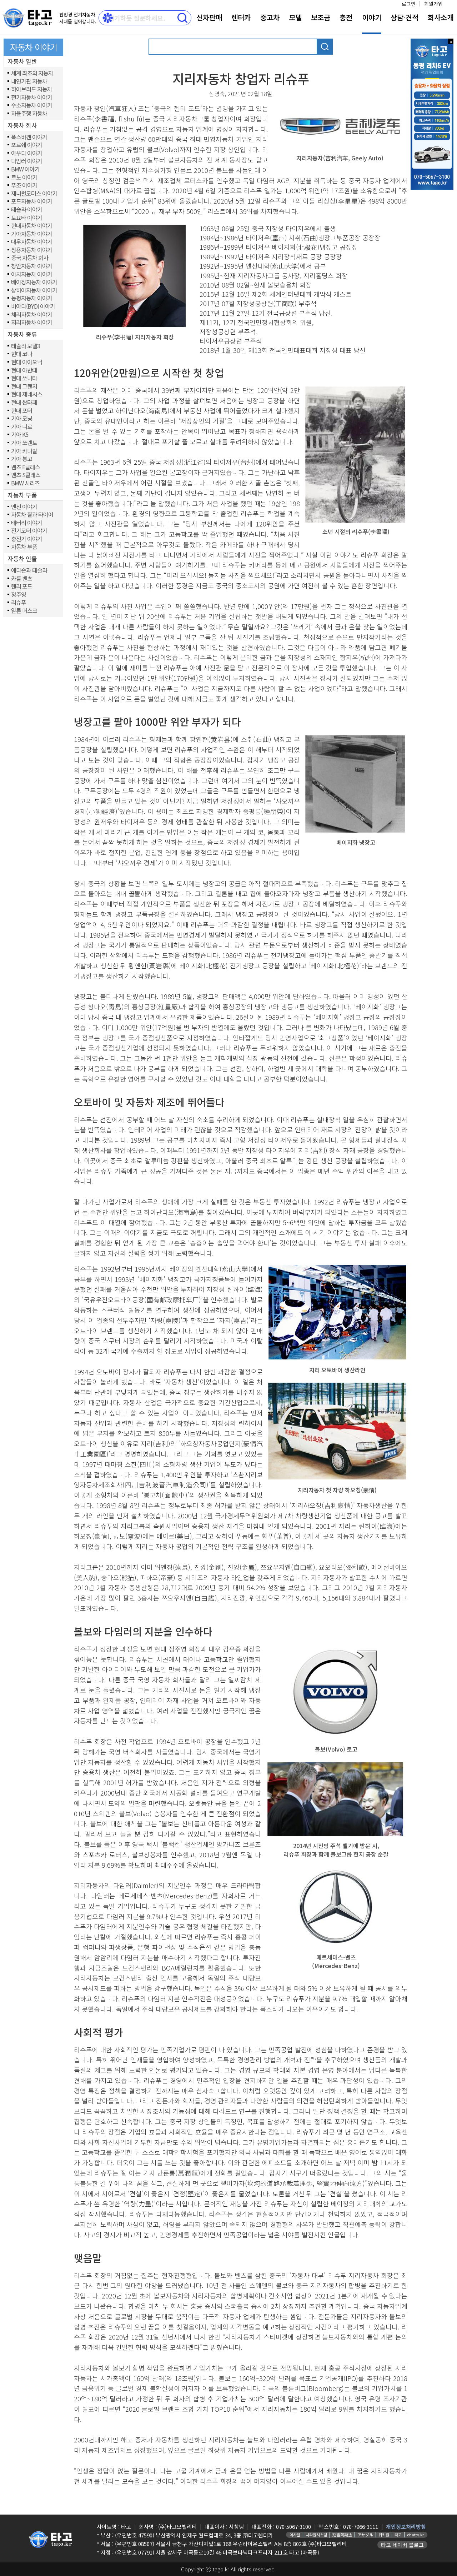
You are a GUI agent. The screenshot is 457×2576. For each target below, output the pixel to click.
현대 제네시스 (26, 394)
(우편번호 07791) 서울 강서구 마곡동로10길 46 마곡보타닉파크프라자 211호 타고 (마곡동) (217, 2552)
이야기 (371, 17)
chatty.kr (415, 2534)
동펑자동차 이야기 (31, 298)
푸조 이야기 (24, 185)
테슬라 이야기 (26, 209)
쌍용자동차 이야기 (31, 250)
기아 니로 (21, 427)
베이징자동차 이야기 (34, 282)
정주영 (18, 594)
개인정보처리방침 (406, 2526)
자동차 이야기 (33, 47)
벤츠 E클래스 (25, 467)
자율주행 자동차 (29, 113)
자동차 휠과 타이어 (32, 514)
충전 (346, 17)
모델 (295, 17)
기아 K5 (19, 434)
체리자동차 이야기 (31, 314)
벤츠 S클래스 (25, 475)
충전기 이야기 (26, 539)
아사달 (295, 2534)
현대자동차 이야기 (31, 226)
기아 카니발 (24, 451)
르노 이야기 (24, 177)
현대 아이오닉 (26, 362)
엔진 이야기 (24, 507)
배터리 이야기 (26, 523)
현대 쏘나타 (24, 378)
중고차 (270, 17)
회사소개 (440, 17)
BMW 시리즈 (25, 483)
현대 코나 (21, 354)
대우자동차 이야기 (31, 242)
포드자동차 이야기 (31, 201)
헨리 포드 (21, 586)
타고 (398, 2534)
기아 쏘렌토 (24, 443)
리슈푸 (18, 602)
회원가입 (433, 3)
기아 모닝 (21, 418)
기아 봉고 (21, 459)
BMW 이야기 (25, 169)
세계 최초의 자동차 (32, 73)
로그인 (409, 3)
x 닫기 (451, 41)
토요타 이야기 (26, 218)
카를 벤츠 (21, 578)
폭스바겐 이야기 (29, 137)
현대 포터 (21, 411)
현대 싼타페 (24, 402)
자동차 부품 (24, 547)
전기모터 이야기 (29, 531)
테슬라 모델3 (25, 346)
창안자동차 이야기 (31, 266)
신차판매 (209, 17)
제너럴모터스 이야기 (34, 193)
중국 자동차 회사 (29, 258)
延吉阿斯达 (342, 2534)
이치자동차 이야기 (31, 274)
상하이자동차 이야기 (34, 290)
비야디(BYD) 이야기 (33, 306)
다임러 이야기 (26, 161)
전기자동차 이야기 (31, 97)
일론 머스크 (24, 611)
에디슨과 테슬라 (29, 570)
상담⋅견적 (404, 17)
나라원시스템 (316, 2534)
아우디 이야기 (26, 153)
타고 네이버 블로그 (402, 2544)
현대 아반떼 (24, 370)
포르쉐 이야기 (26, 145)
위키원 (383, 2534)
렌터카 (241, 17)
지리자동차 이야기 (31, 322)
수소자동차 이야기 (31, 105)
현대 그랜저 (24, 386)
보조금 (320, 17)
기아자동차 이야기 (31, 234)
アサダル (365, 2534)
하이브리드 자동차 (31, 89)
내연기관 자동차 (29, 81)
